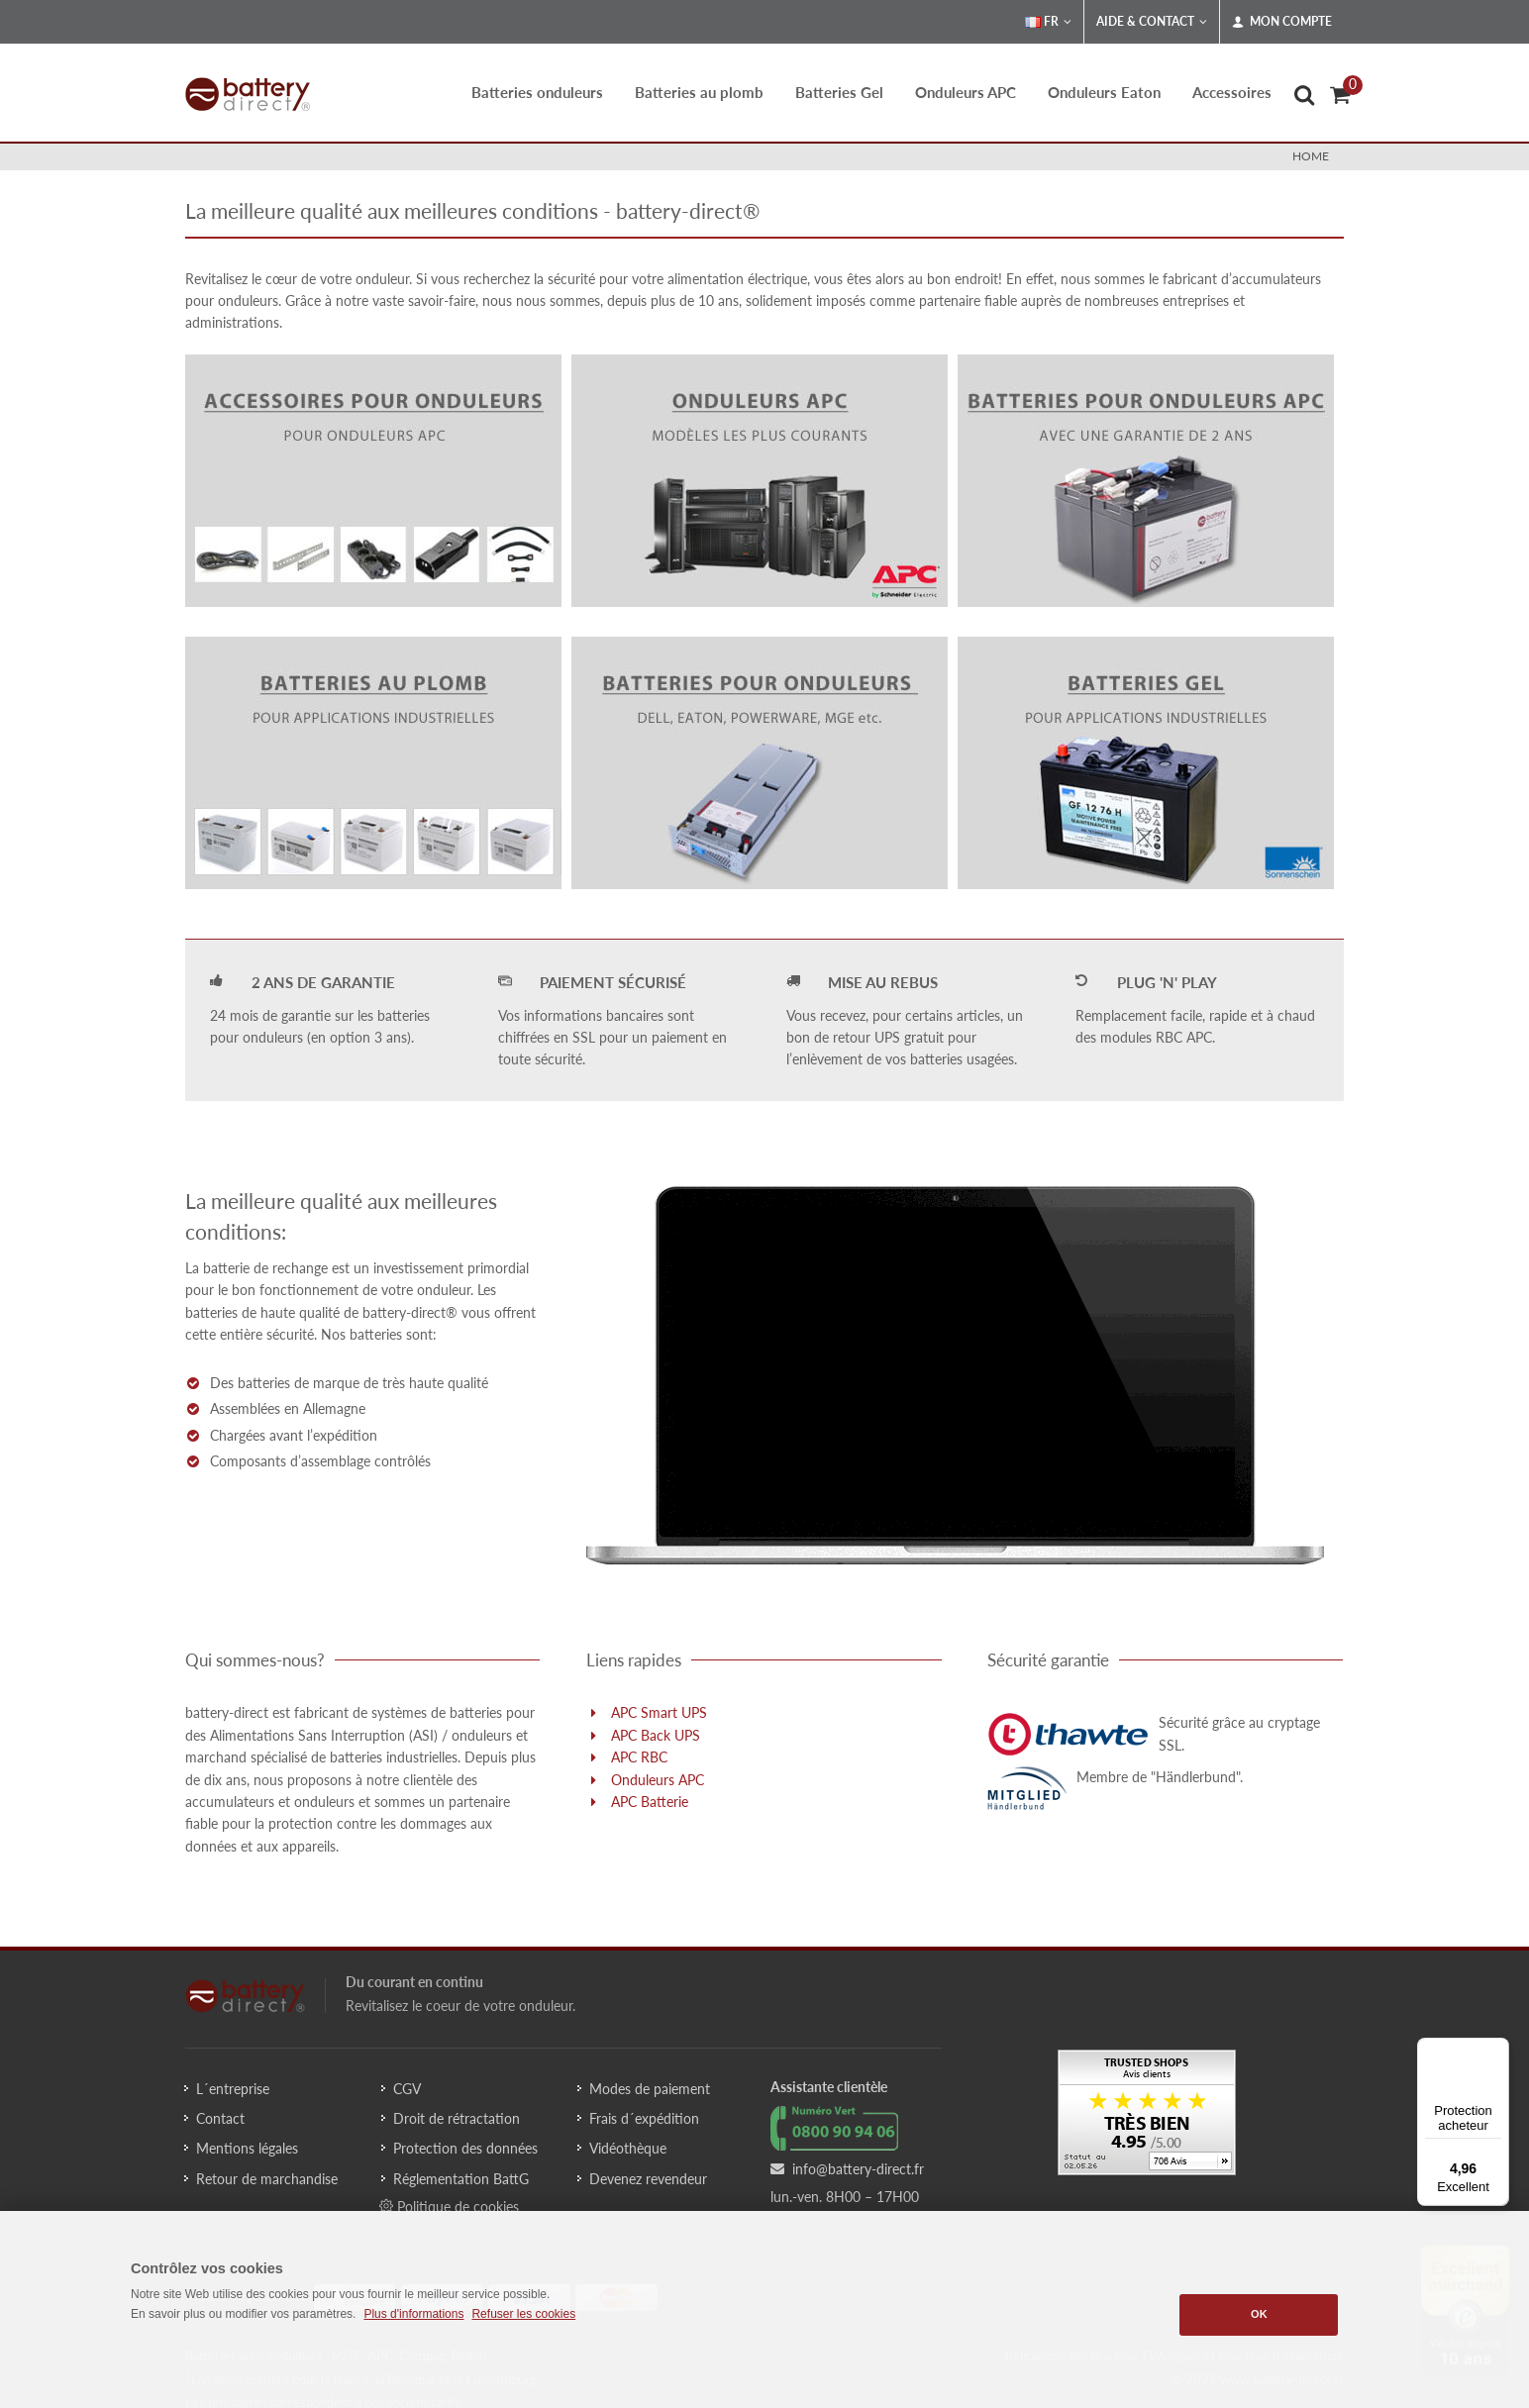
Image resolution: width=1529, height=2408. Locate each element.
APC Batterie (649, 1801)
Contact (220, 2118)
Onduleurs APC (657, 1779)
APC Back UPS (655, 1735)
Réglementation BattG (461, 2178)
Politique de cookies (449, 2206)
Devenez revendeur (648, 2178)
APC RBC (639, 1757)
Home (1310, 156)
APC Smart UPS (659, 1712)
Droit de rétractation (456, 2118)
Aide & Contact (1151, 22)
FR (1048, 22)
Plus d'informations (413, 2314)
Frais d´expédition (644, 2118)
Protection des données (465, 2148)
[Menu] (1497, 2049)
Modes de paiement (649, 2088)
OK (1259, 2314)
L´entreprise (232, 2088)
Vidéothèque (627, 2148)
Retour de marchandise (267, 2178)
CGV (407, 2088)
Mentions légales (247, 2148)
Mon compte (1282, 22)
